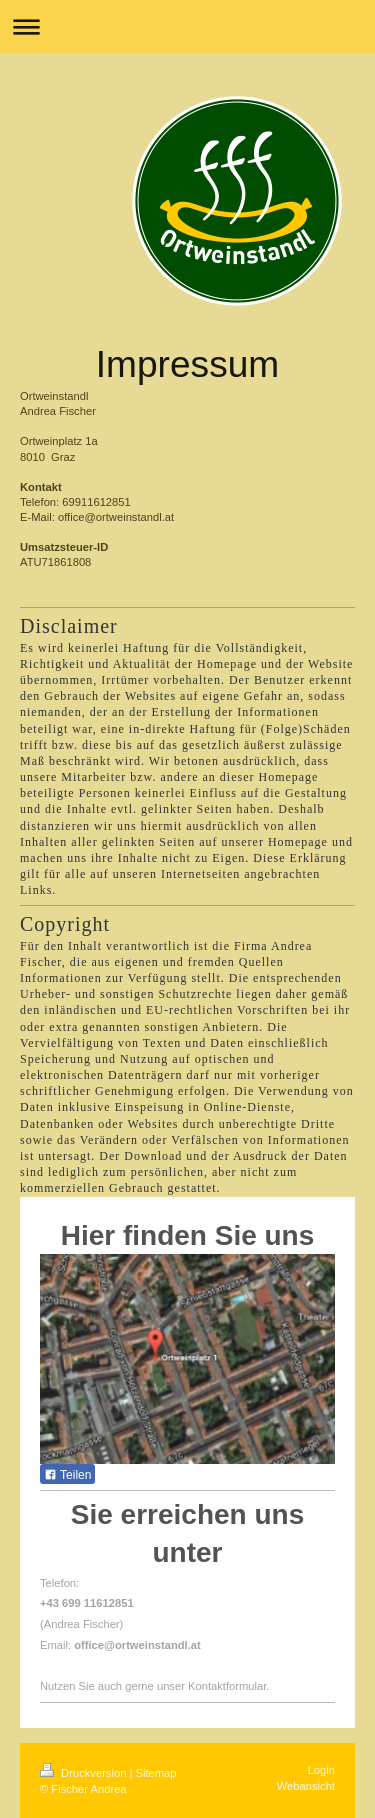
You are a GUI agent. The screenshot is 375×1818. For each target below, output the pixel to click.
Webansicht (306, 1786)
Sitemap (156, 1773)
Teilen (67, 1475)
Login (321, 1770)
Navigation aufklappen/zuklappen (187, 26)
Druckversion (85, 1773)
